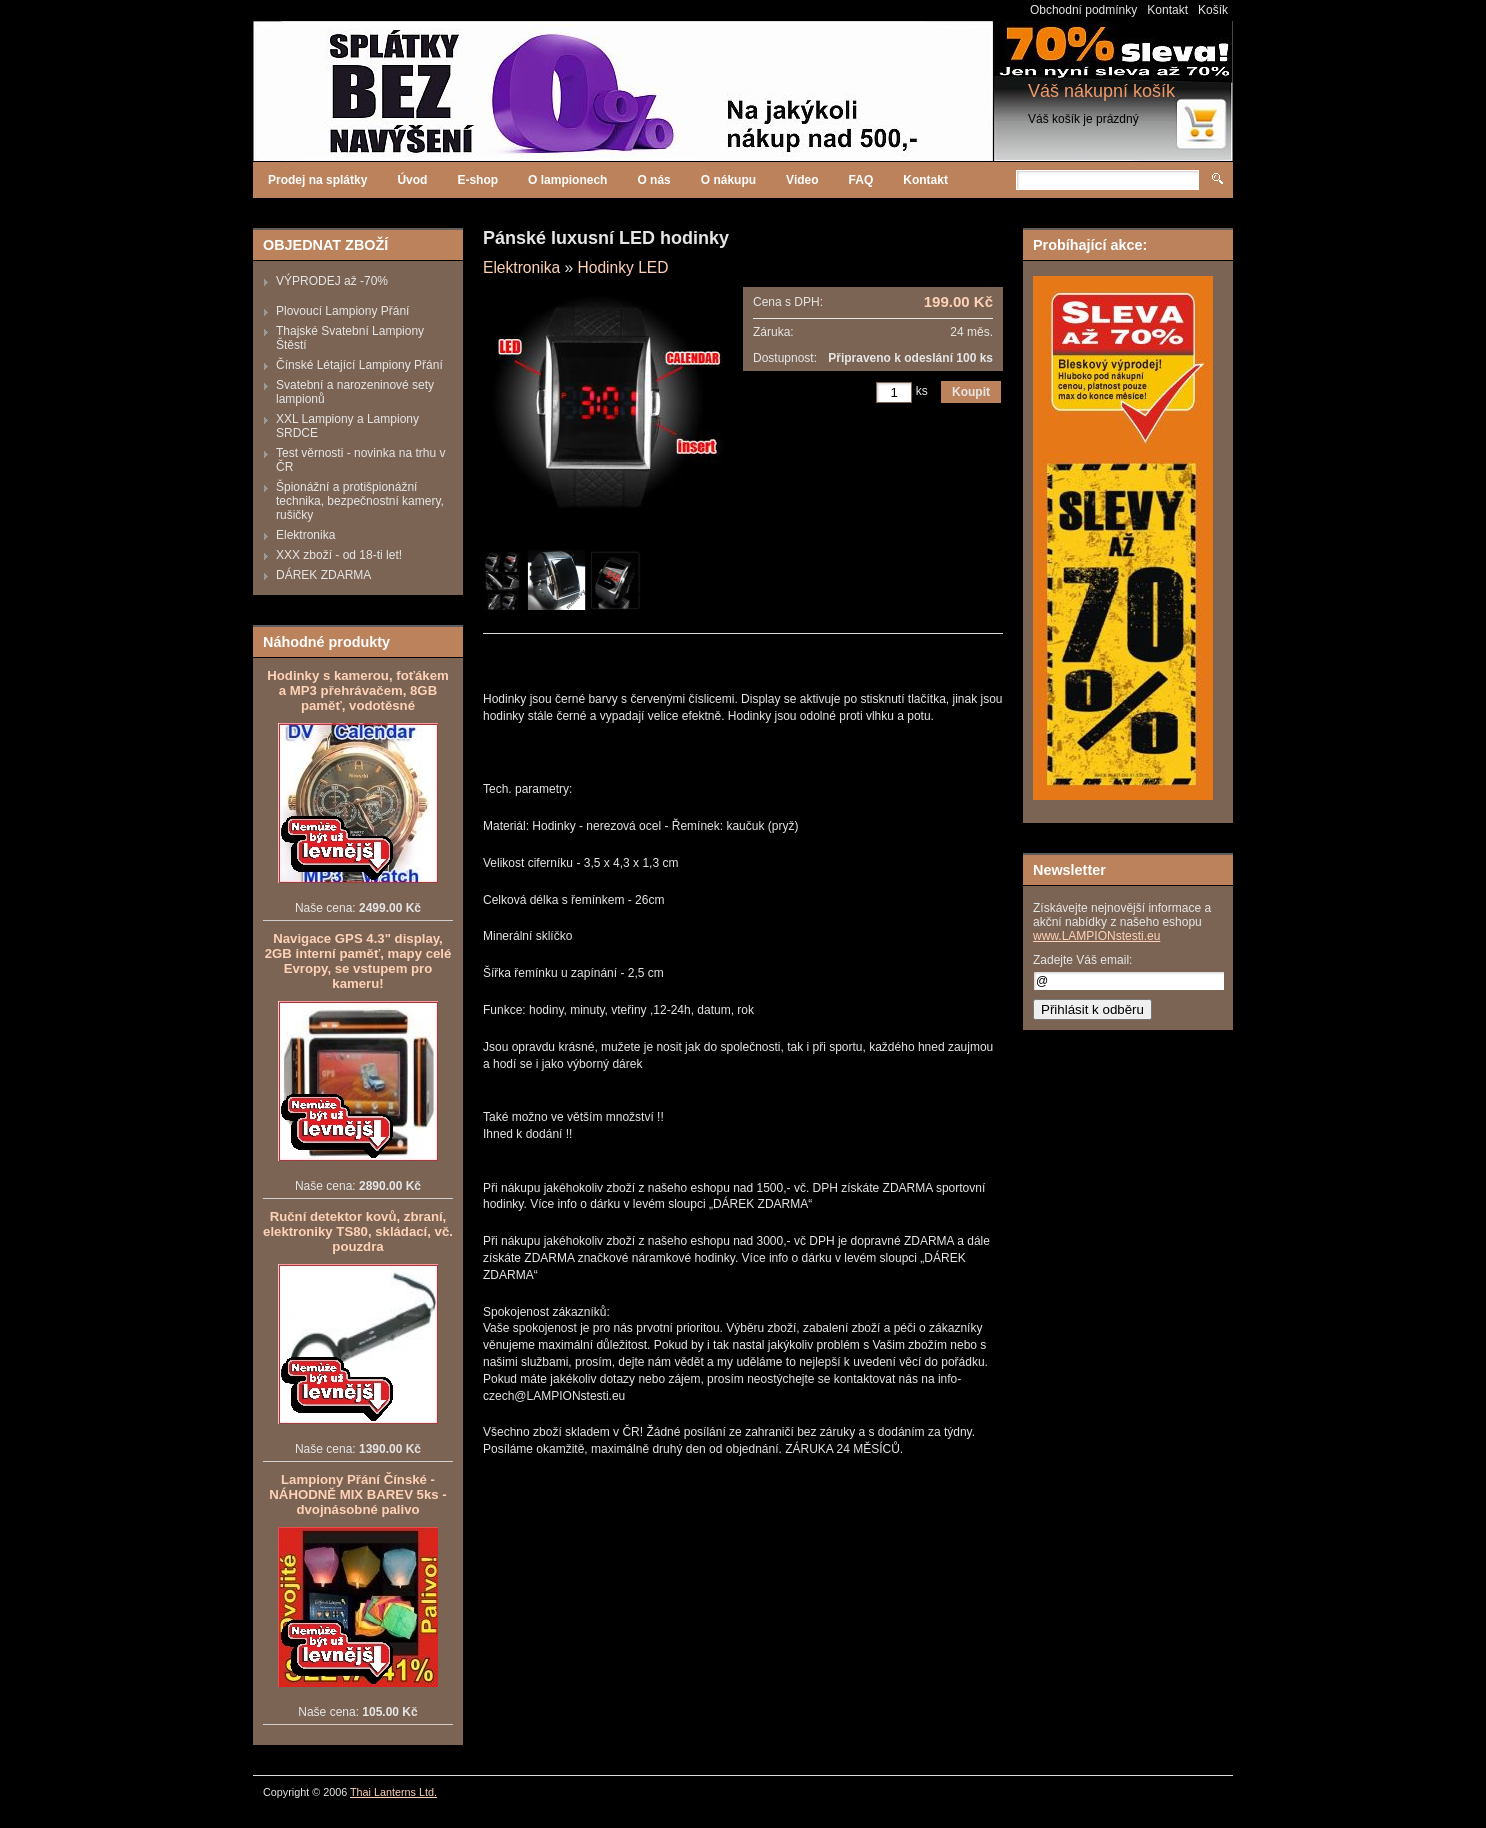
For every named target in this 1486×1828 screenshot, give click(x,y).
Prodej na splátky (317, 180)
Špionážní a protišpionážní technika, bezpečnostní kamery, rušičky (360, 501)
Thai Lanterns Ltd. (393, 1792)
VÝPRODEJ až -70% (332, 281)
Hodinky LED (622, 267)
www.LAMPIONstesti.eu (1096, 936)
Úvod (412, 180)
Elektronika (305, 535)
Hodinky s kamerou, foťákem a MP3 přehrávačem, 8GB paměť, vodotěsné (357, 690)
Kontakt (1167, 10)
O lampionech (567, 180)
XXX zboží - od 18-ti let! (339, 555)
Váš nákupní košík (1101, 91)
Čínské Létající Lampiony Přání (359, 365)
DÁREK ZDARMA (323, 575)
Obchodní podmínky (1083, 10)
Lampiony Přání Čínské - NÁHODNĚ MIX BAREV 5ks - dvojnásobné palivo (357, 1494)
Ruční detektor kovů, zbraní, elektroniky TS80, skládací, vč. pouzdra (358, 1231)
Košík (1213, 10)
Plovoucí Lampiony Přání (342, 311)
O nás (653, 180)
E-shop (477, 180)
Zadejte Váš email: (1082, 960)
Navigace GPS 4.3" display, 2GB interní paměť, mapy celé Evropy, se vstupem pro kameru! (358, 961)
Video (802, 180)
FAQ (861, 180)
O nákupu (728, 180)
